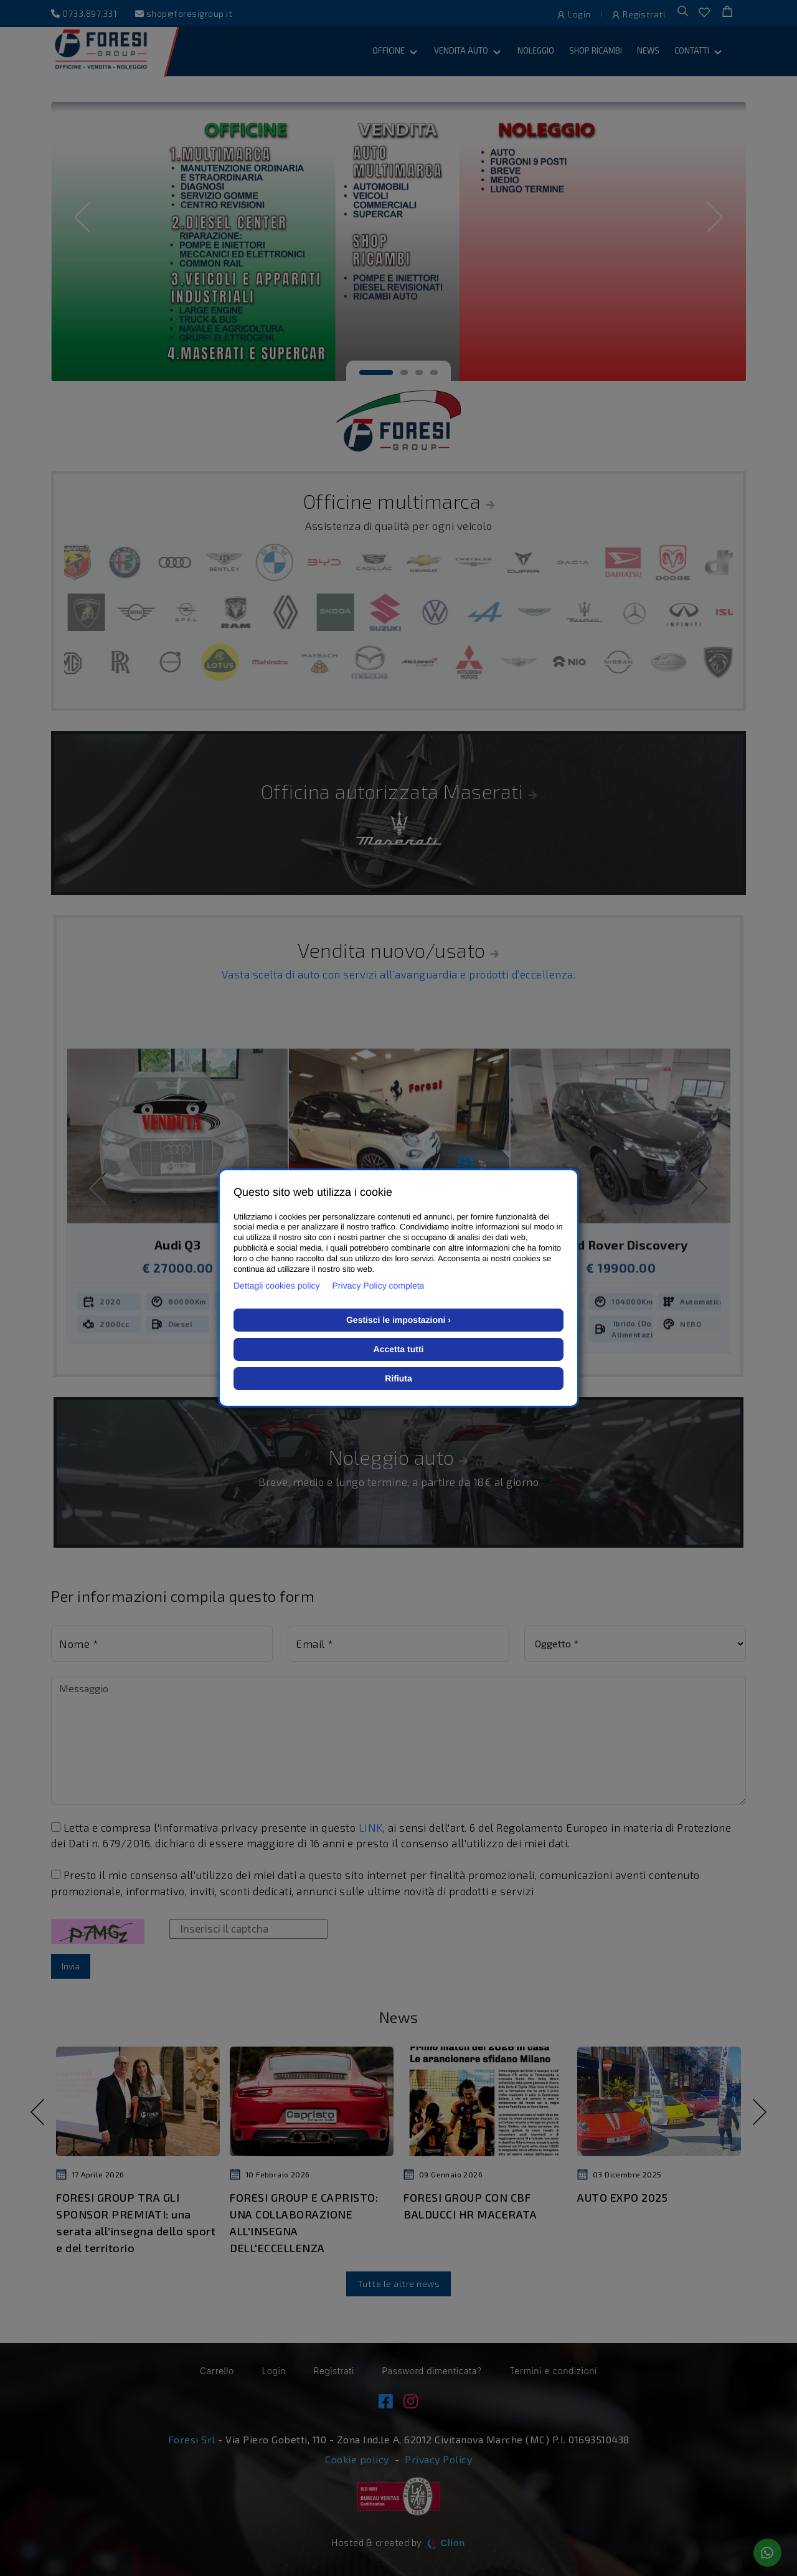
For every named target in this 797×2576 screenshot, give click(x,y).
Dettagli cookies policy (276, 1285)
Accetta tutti (399, 1349)
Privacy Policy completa (378, 1285)
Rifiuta (398, 1378)
